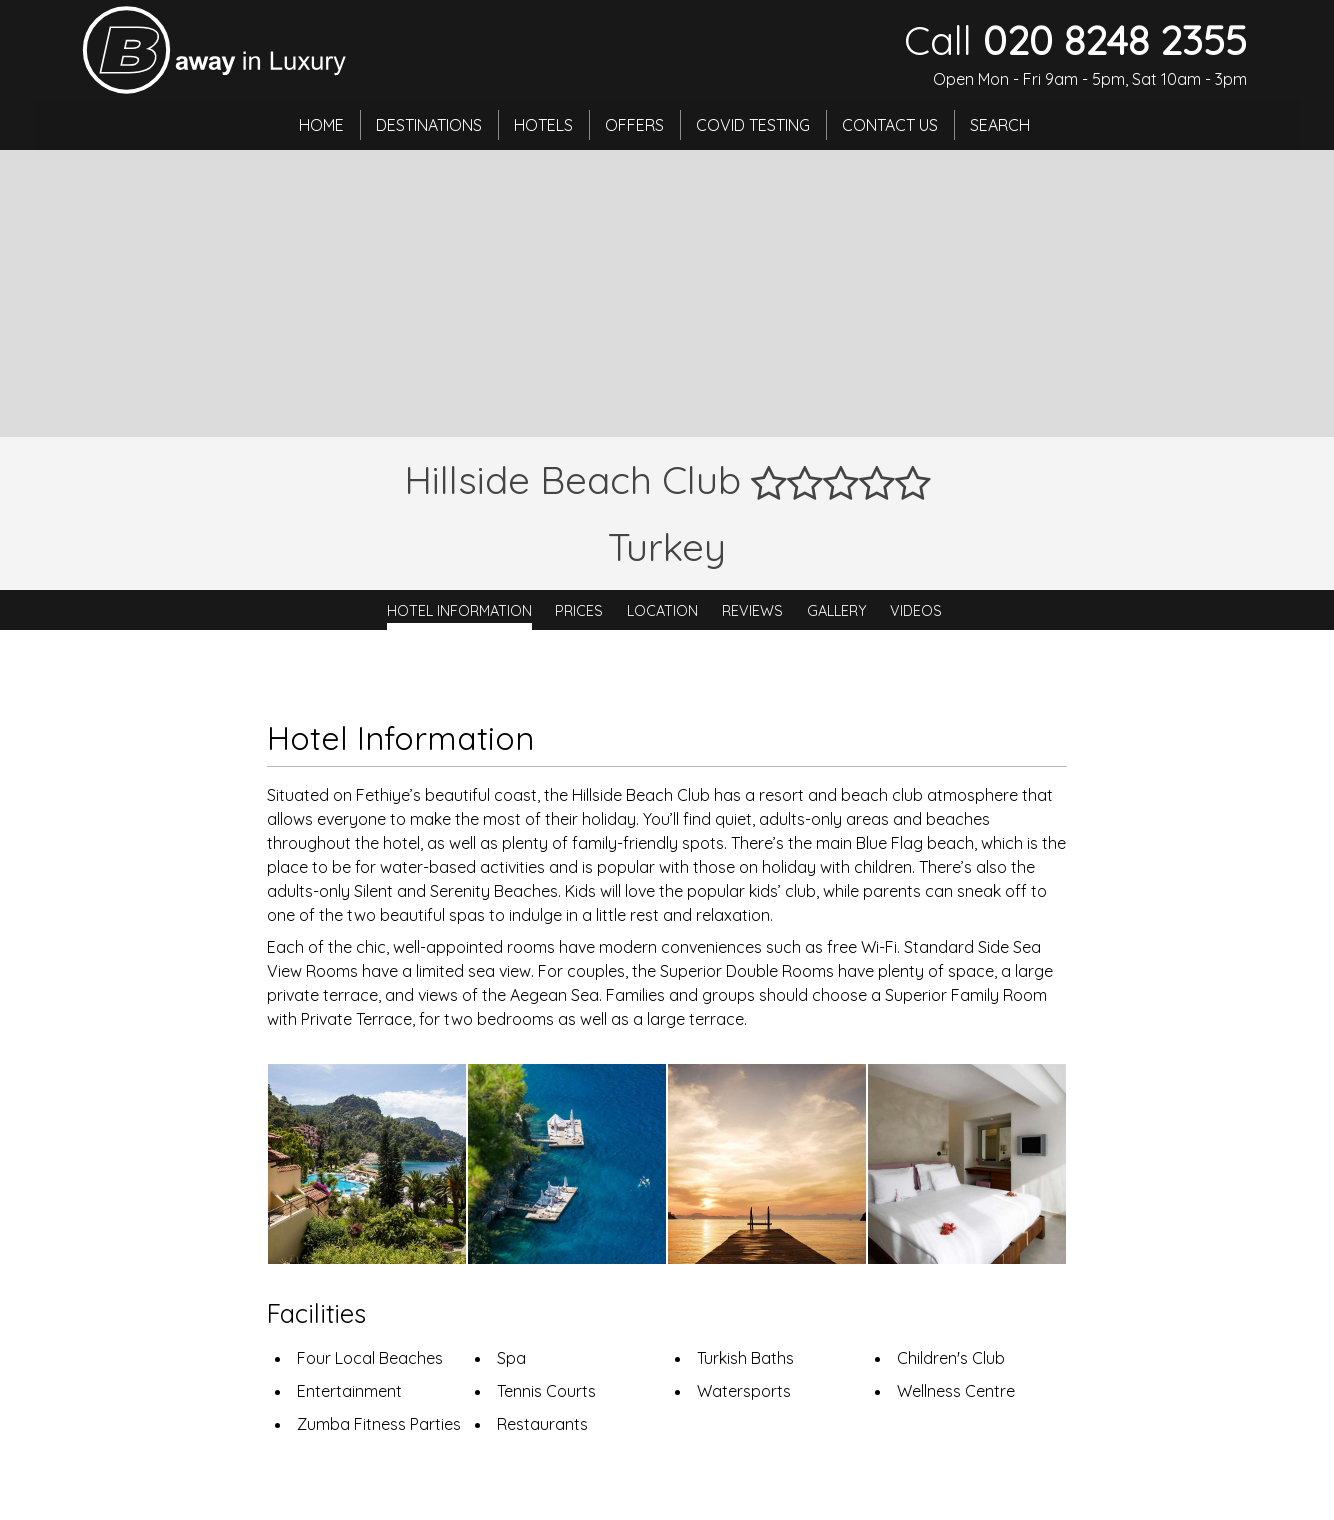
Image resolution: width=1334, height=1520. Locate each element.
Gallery (837, 610)
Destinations (429, 125)
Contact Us (890, 125)
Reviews (752, 610)
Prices (579, 610)
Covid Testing (753, 125)
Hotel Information (459, 610)
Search (1000, 125)
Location (662, 610)
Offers (634, 125)
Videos (916, 610)
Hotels (543, 125)
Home (321, 125)
